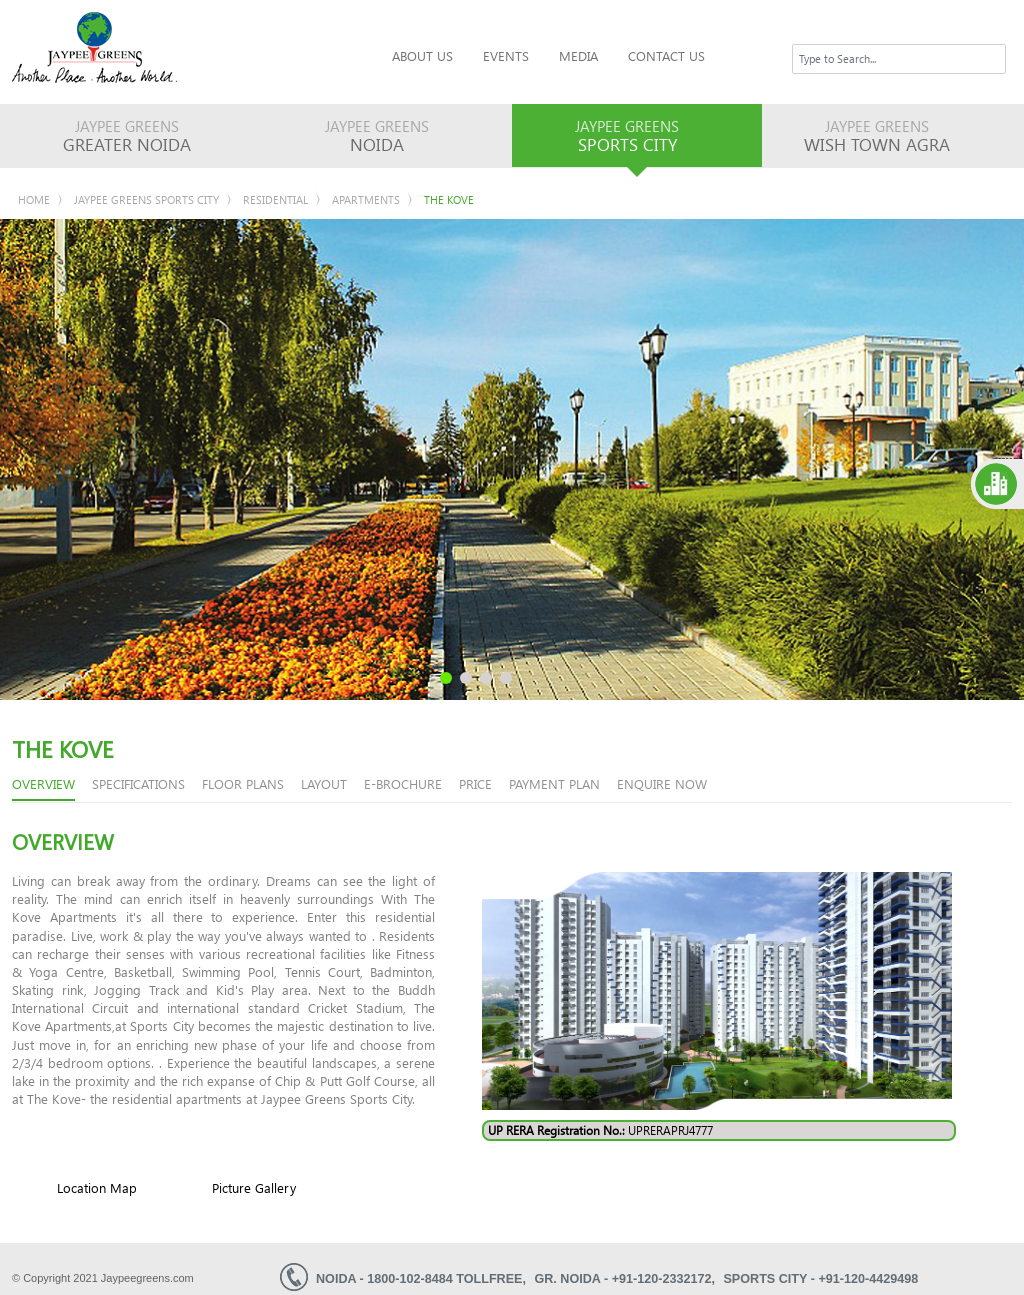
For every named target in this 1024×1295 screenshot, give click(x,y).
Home (34, 199)
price (475, 783)
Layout (324, 783)
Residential (275, 199)
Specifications (138, 783)
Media (578, 55)
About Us (422, 55)
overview (43, 783)
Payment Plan (554, 783)
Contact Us (666, 55)
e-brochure (403, 783)
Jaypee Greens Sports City (146, 199)
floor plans (243, 783)
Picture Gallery (254, 1187)
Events (506, 55)
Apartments (366, 199)
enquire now (662, 783)
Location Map (97, 1187)
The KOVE (449, 199)
